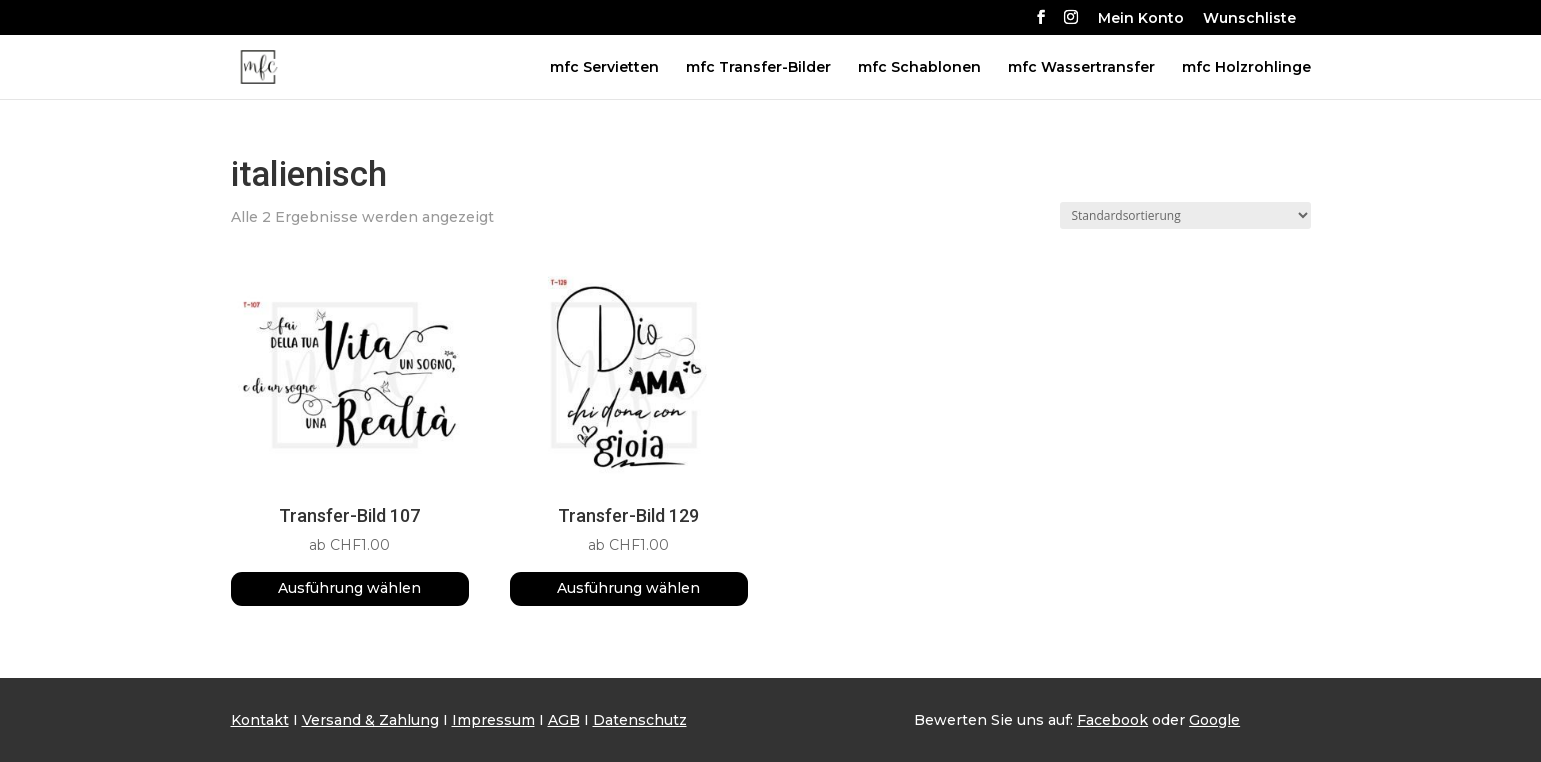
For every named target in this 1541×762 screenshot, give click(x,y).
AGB (564, 720)
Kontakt (260, 720)
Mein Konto (1141, 19)
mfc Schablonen (919, 68)
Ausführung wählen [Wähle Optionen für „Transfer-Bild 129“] (628, 588)
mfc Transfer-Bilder (758, 68)
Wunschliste (1249, 19)
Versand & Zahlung (370, 720)
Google (1214, 720)
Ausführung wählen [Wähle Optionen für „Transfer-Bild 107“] (349, 588)
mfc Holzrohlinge (1246, 68)
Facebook (1112, 720)
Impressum (493, 720)
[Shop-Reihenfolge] (1185, 215)
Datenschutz (640, 720)
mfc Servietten (604, 68)
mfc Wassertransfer (1081, 68)
